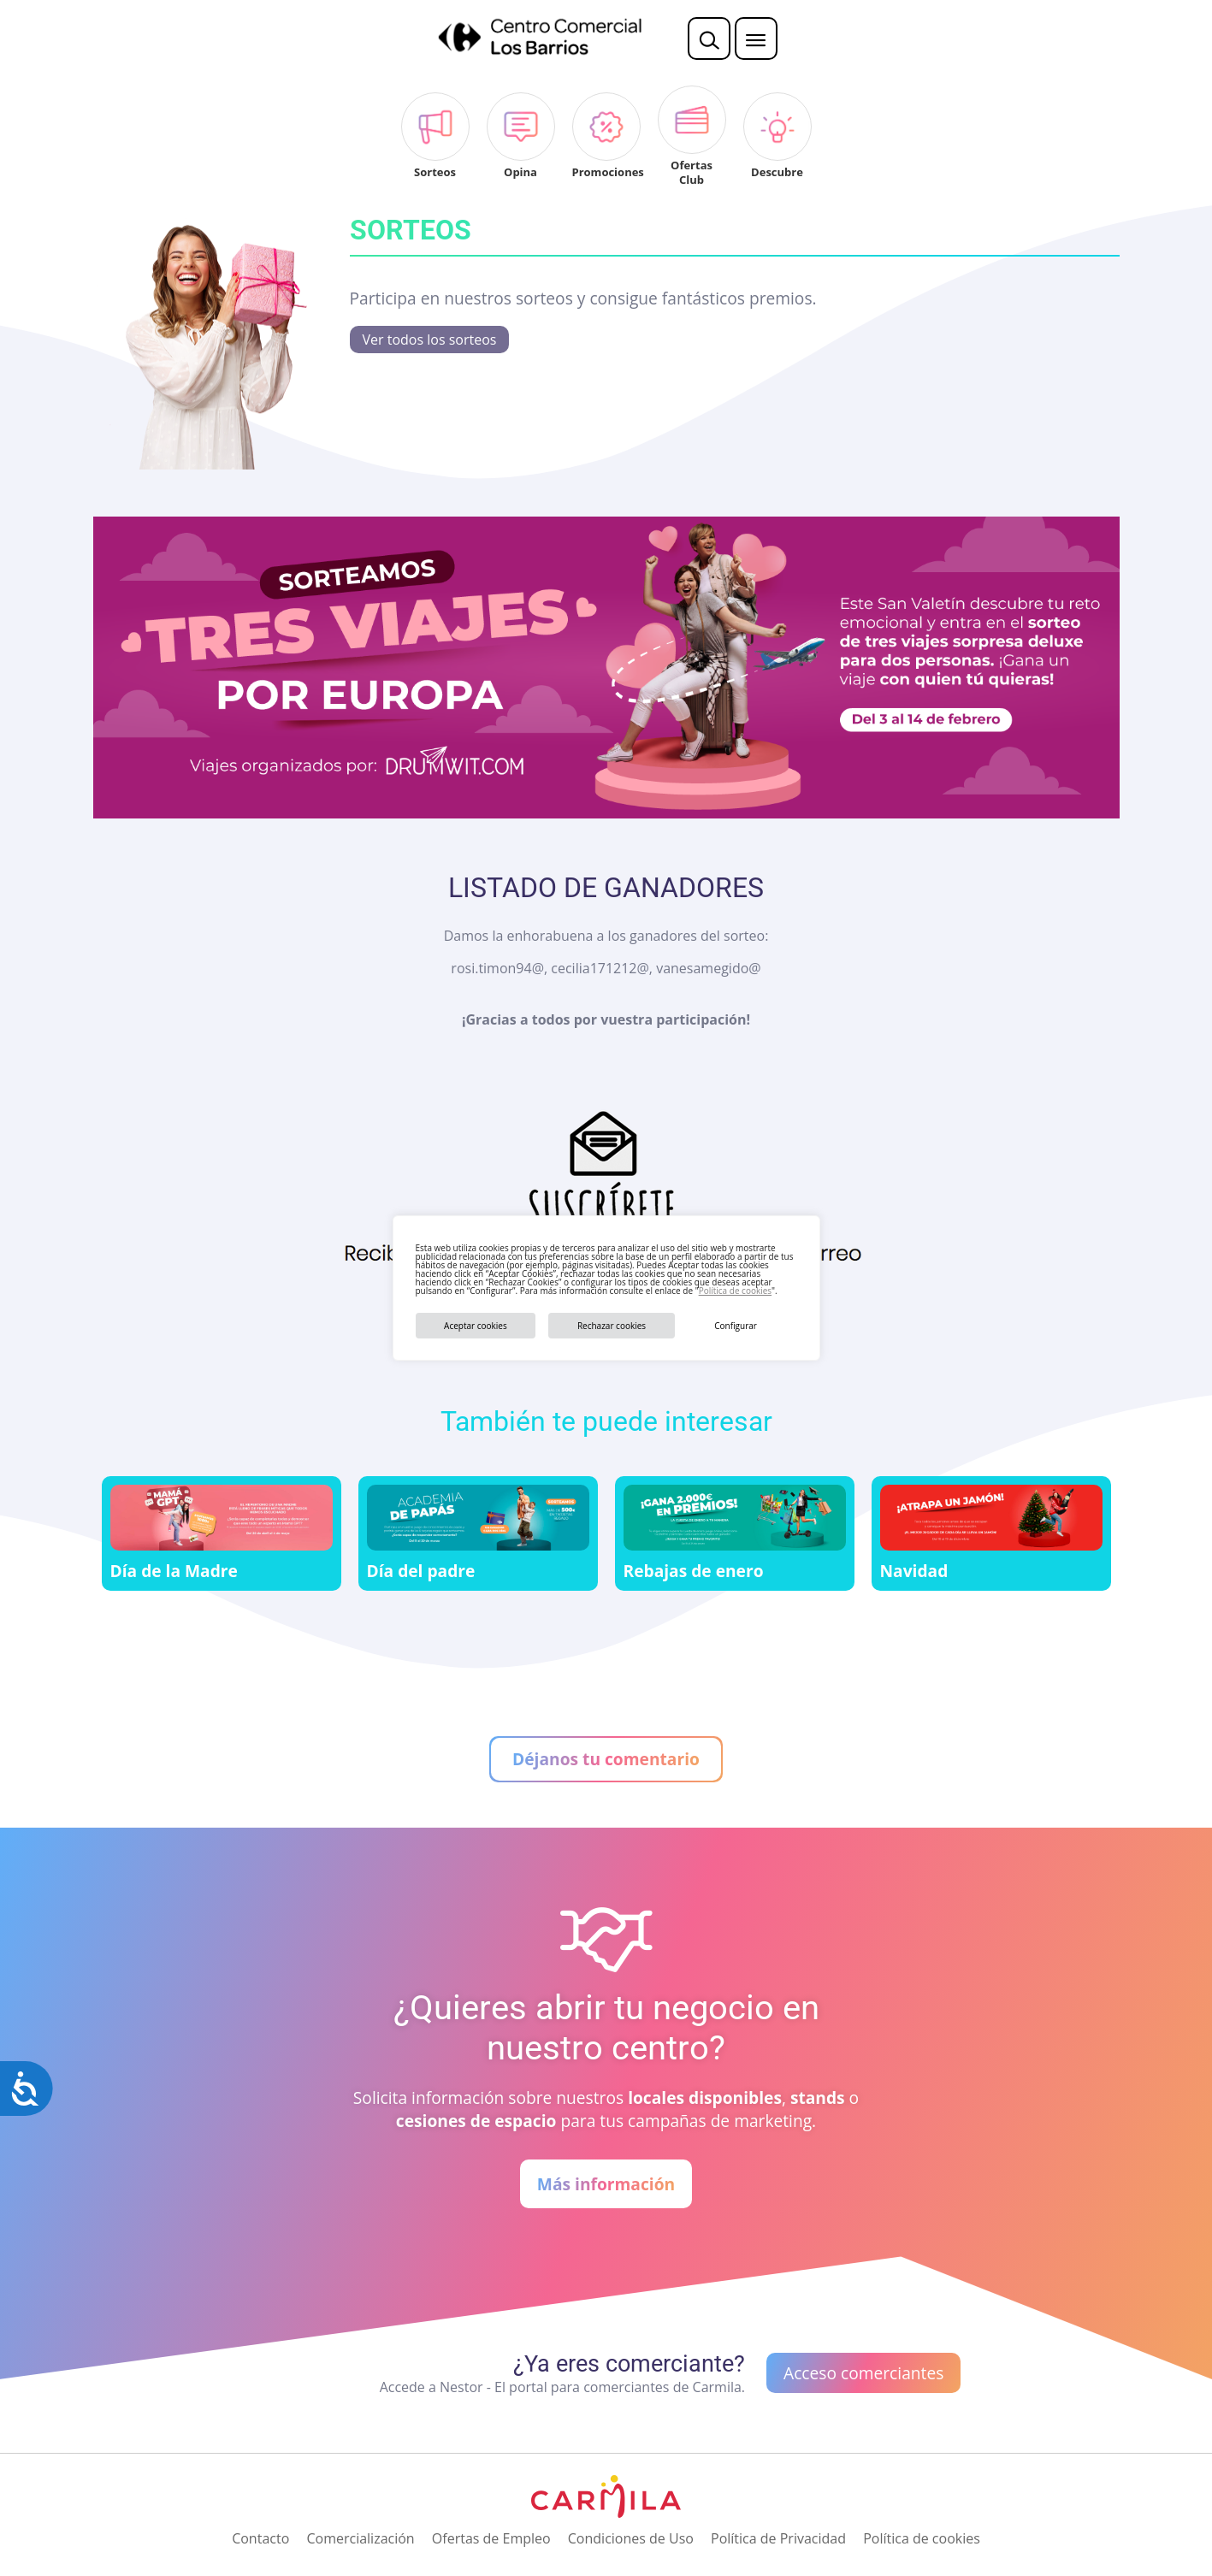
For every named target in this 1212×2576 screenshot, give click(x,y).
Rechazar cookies (611, 1326)
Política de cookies (735, 1291)
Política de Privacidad (778, 2538)
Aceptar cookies (475, 1326)
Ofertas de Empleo (491, 2538)
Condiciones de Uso (631, 2538)
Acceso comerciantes (863, 2372)
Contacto (260, 2538)
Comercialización (360, 2538)
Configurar (735, 1326)
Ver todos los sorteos (430, 339)
